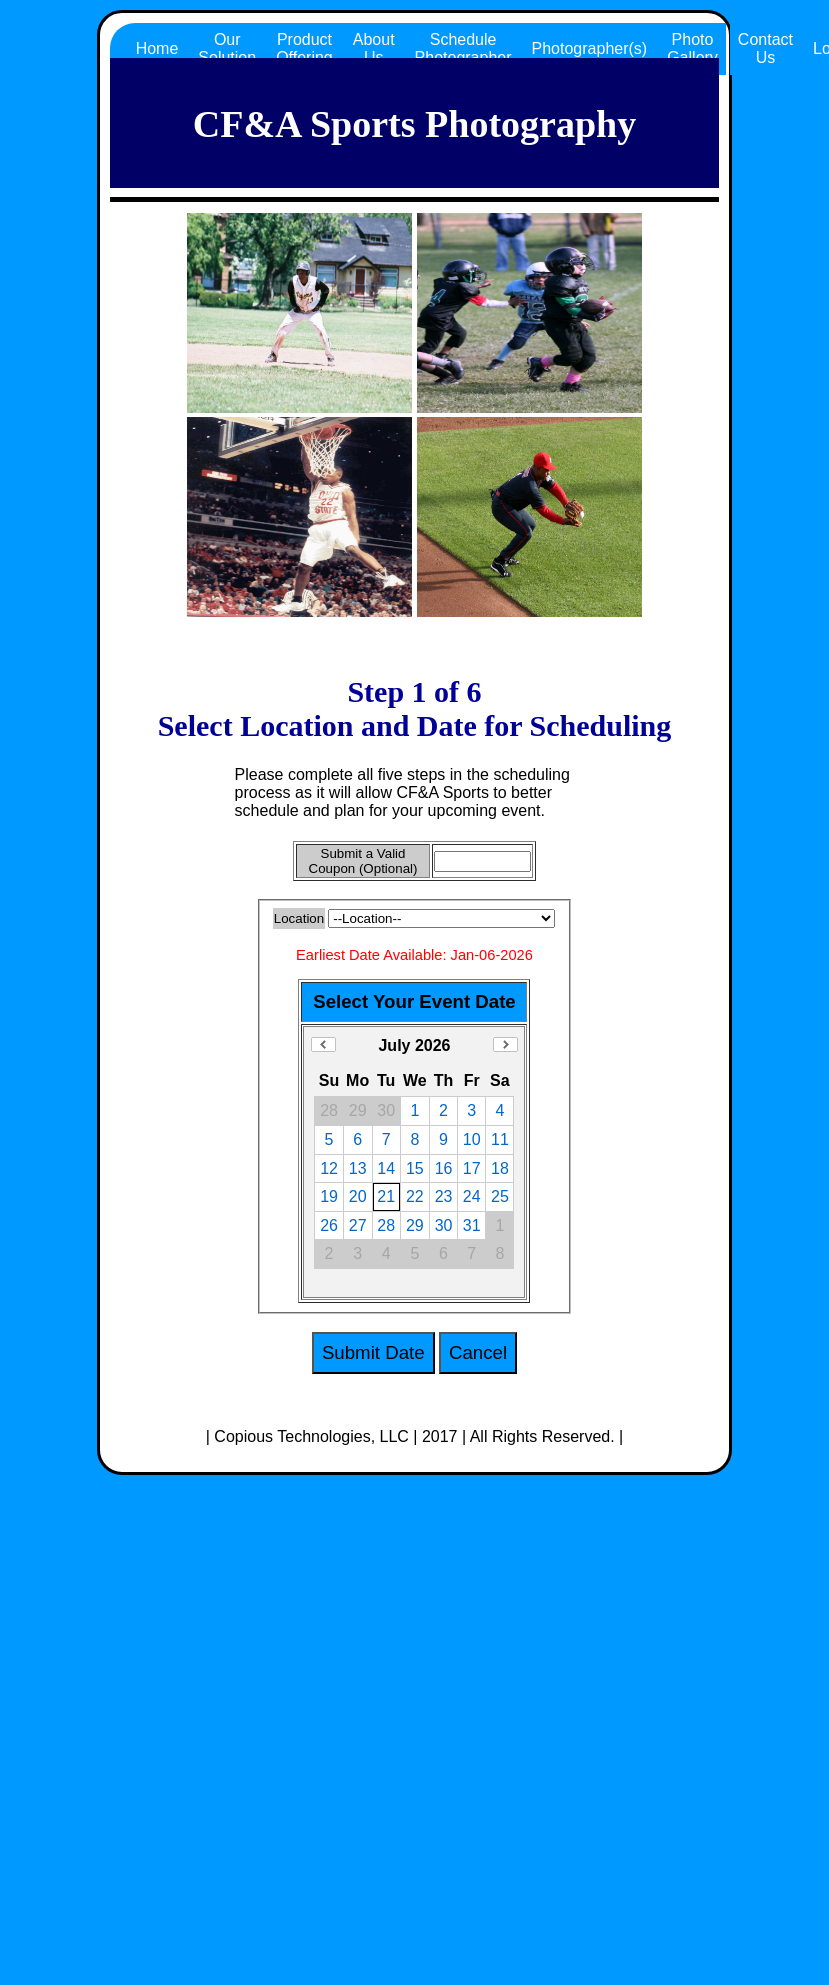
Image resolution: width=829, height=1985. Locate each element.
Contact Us (765, 48)
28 (386, 1225)
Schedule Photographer (463, 48)
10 (472, 1139)
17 (472, 1168)
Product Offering (304, 48)
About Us (374, 48)
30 (444, 1225)
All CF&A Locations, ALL (441, 918)
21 (386, 1196)
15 (415, 1168)
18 (500, 1168)
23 (444, 1196)
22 (415, 1196)
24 (472, 1196)
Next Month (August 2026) (505, 1044)
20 (358, 1196)
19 (329, 1196)
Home (157, 48)
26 (329, 1225)
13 (358, 1168)
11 (500, 1139)
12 (329, 1168)
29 (415, 1225)
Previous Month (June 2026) (323, 1044)
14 (386, 1168)
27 (358, 1225)
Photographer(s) (590, 48)
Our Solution (227, 48)
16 (444, 1168)
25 (500, 1196)
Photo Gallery (692, 48)
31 (472, 1225)
